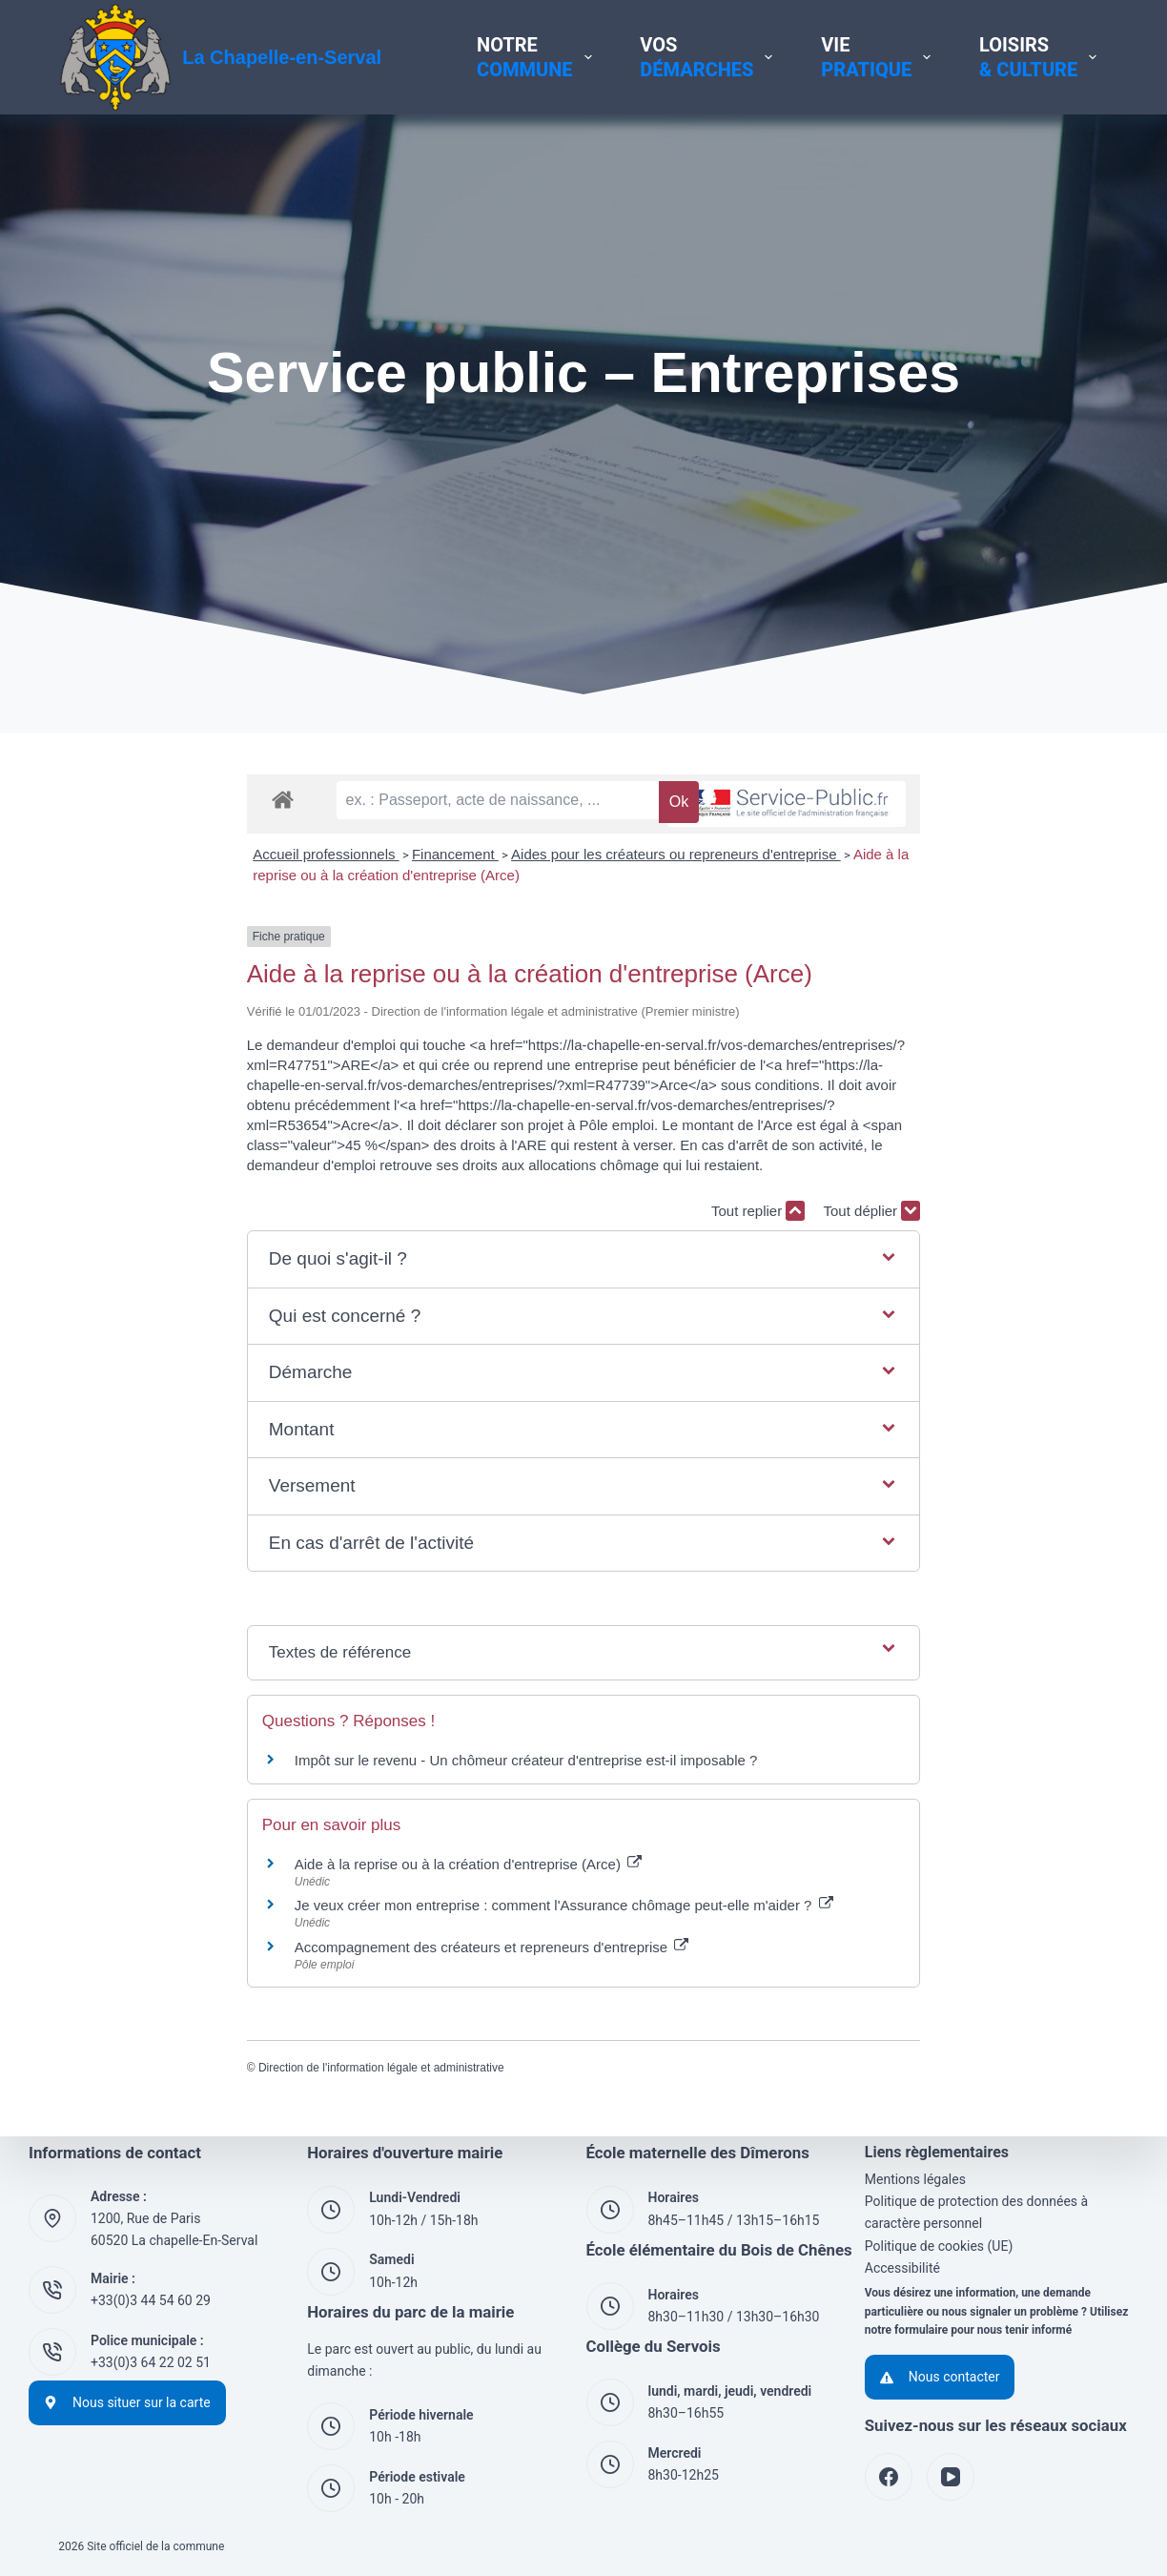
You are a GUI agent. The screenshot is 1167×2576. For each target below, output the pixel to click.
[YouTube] (950, 2477)
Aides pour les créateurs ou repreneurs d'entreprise (488, 927)
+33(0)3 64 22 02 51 (151, 2362)
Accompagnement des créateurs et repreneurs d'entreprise (303, 1959)
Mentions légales (915, 2179)
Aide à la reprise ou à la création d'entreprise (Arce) (828, 927)
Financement (266, 927)
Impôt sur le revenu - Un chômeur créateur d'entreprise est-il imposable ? (337, 1772)
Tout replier (946, 1223)
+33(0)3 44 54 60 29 (151, 2300)
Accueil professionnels (138, 927)
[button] (583, 1272)
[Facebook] (888, 2477)
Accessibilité (902, 2268)
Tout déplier (1060, 1223)
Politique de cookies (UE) (939, 2246)
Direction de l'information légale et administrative (193, 2080)
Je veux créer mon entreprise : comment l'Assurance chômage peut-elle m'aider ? (375, 1917)
